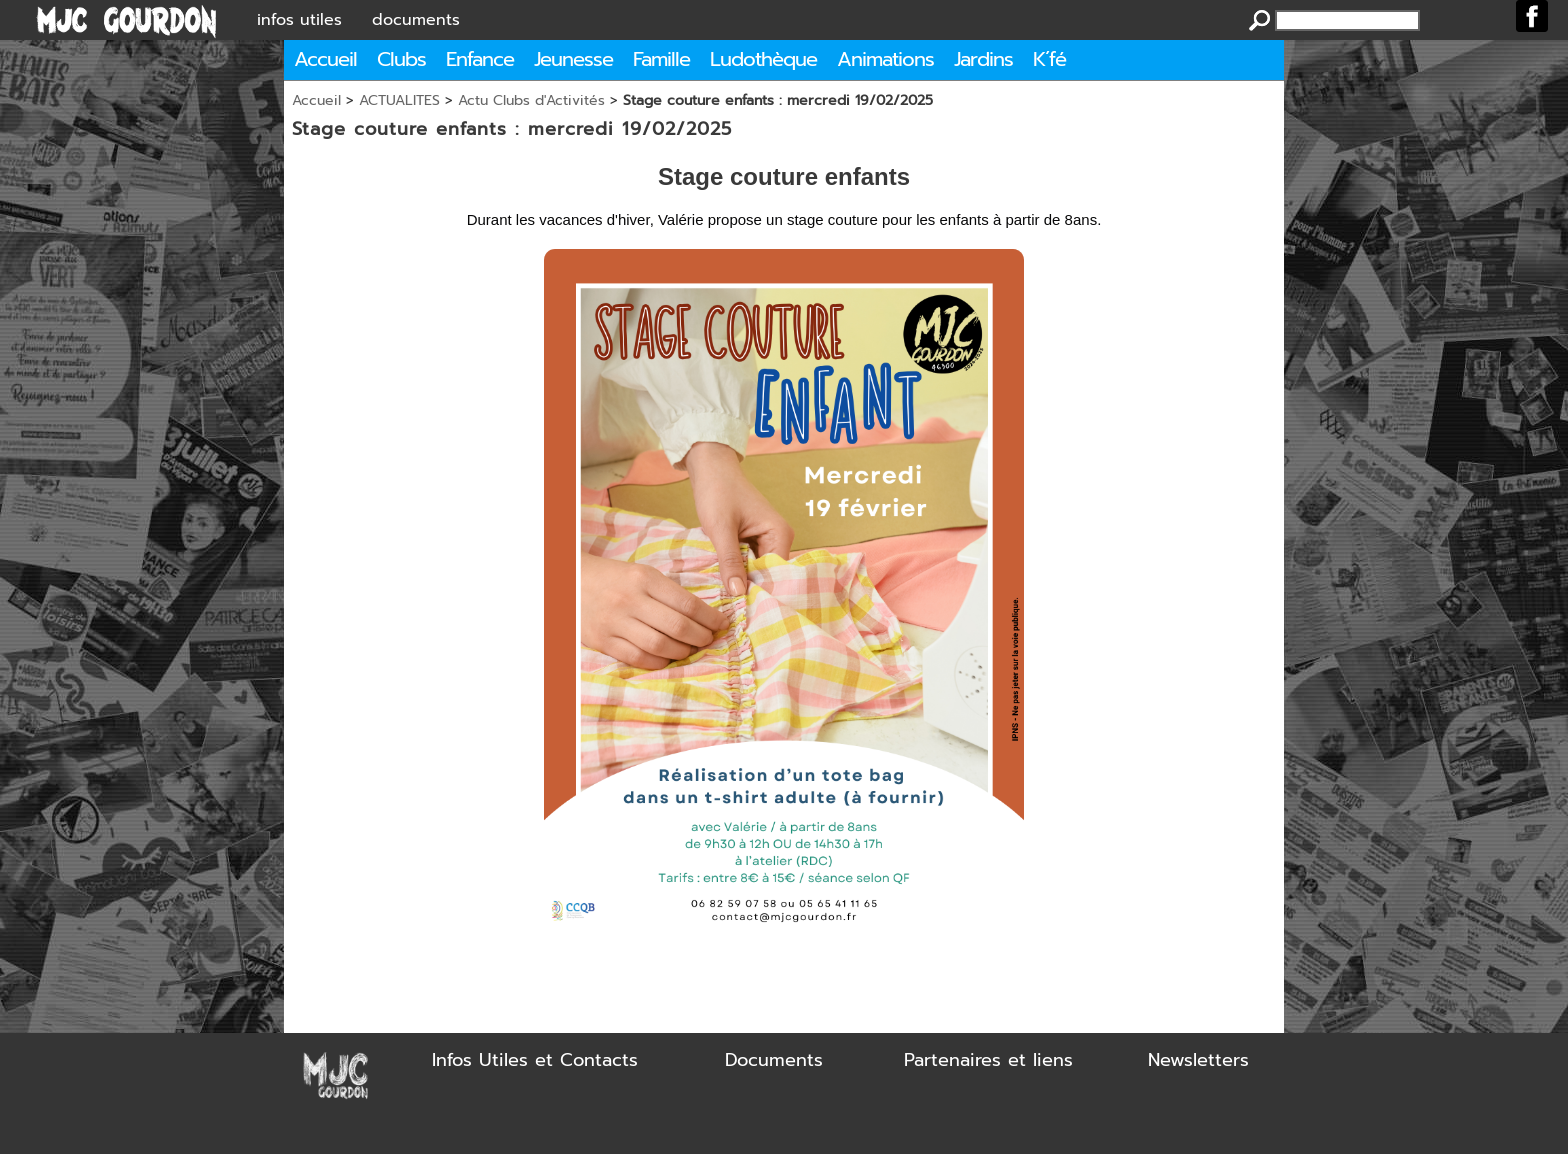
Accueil (325, 59)
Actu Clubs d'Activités (531, 100)
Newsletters (1198, 1060)
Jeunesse (573, 59)
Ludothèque (763, 59)
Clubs (401, 59)
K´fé (1049, 59)
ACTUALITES (399, 100)
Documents (774, 1060)
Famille (661, 59)
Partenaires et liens (988, 1060)
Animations (885, 59)
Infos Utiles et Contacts (535, 1060)
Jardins (983, 59)
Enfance (480, 59)
